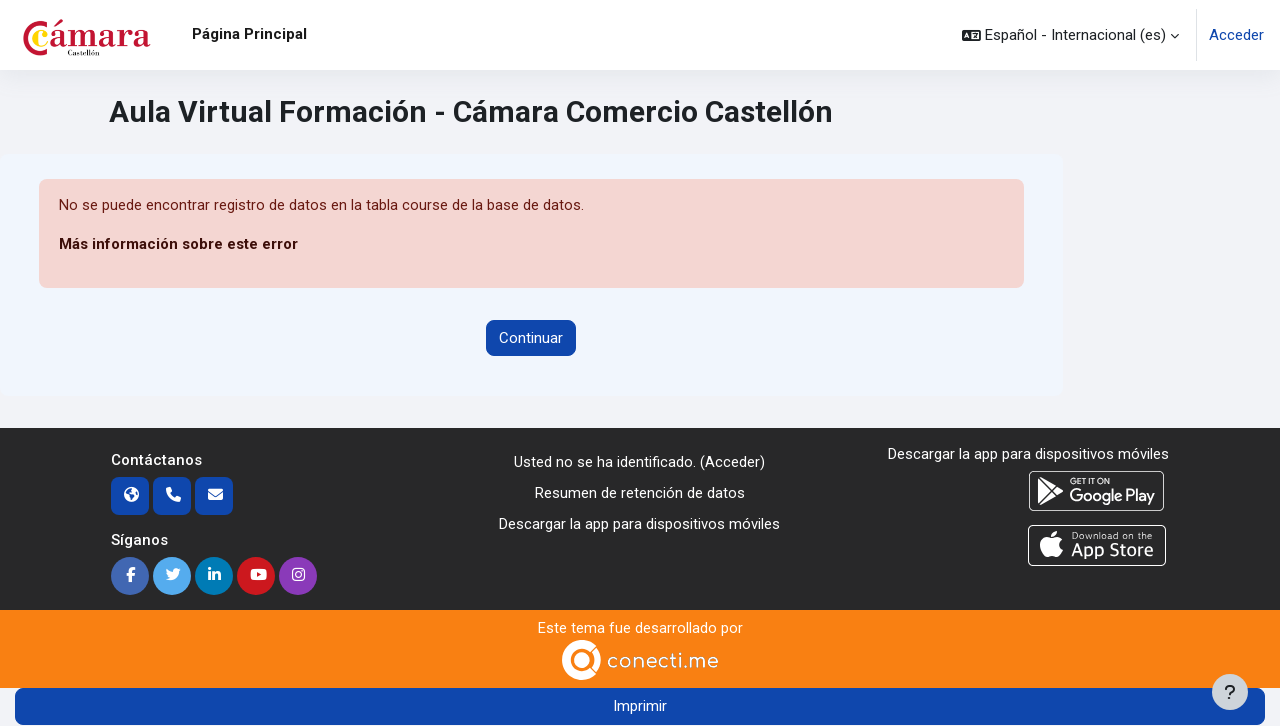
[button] (1070, 35)
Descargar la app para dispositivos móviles (639, 524)
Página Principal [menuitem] (249, 34)
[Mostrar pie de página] (1230, 692)
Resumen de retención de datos (640, 493)
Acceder (1236, 35)
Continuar (531, 338)
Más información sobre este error (178, 245)
